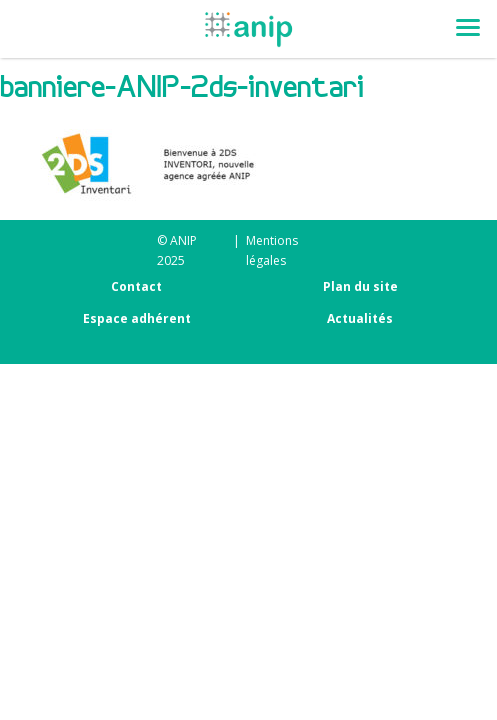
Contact (136, 286)
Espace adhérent (137, 318)
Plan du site (360, 286)
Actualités (360, 318)
